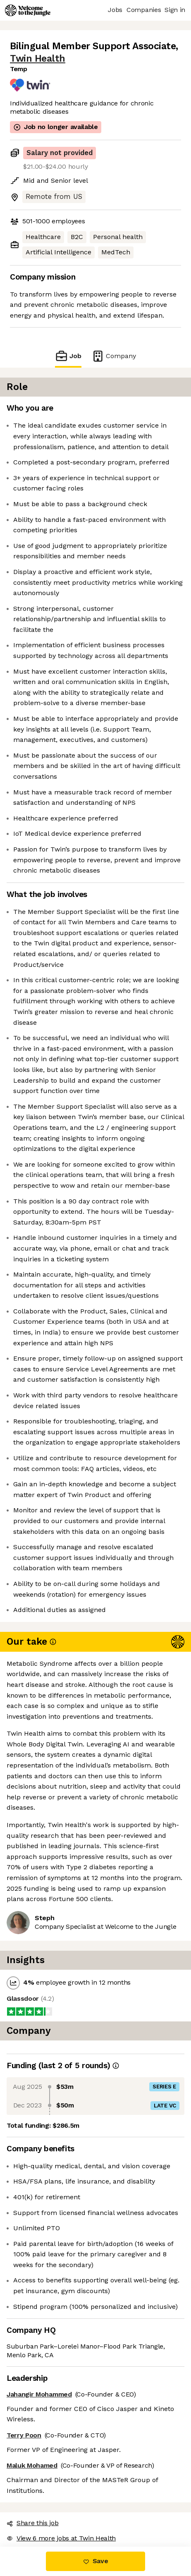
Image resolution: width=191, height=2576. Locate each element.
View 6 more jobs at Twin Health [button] (61, 2538)
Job (68, 356)
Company (113, 356)
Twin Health (37, 58)
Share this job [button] (33, 2523)
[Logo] (27, 10)
